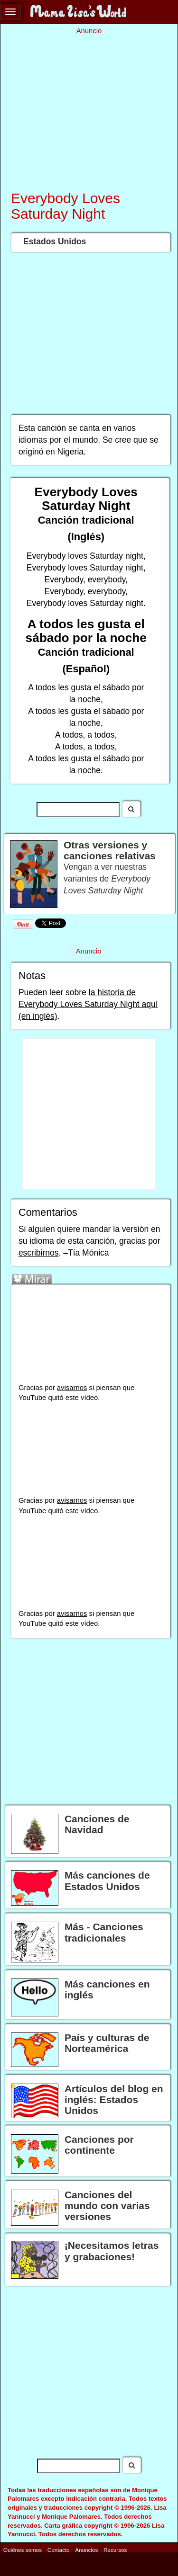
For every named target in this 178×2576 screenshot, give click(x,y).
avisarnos (72, 1387)
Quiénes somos (22, 2550)
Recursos (115, 2550)
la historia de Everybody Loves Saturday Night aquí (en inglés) (88, 1004)
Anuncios (86, 2550)
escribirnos (39, 1252)
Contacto (58, 2550)
